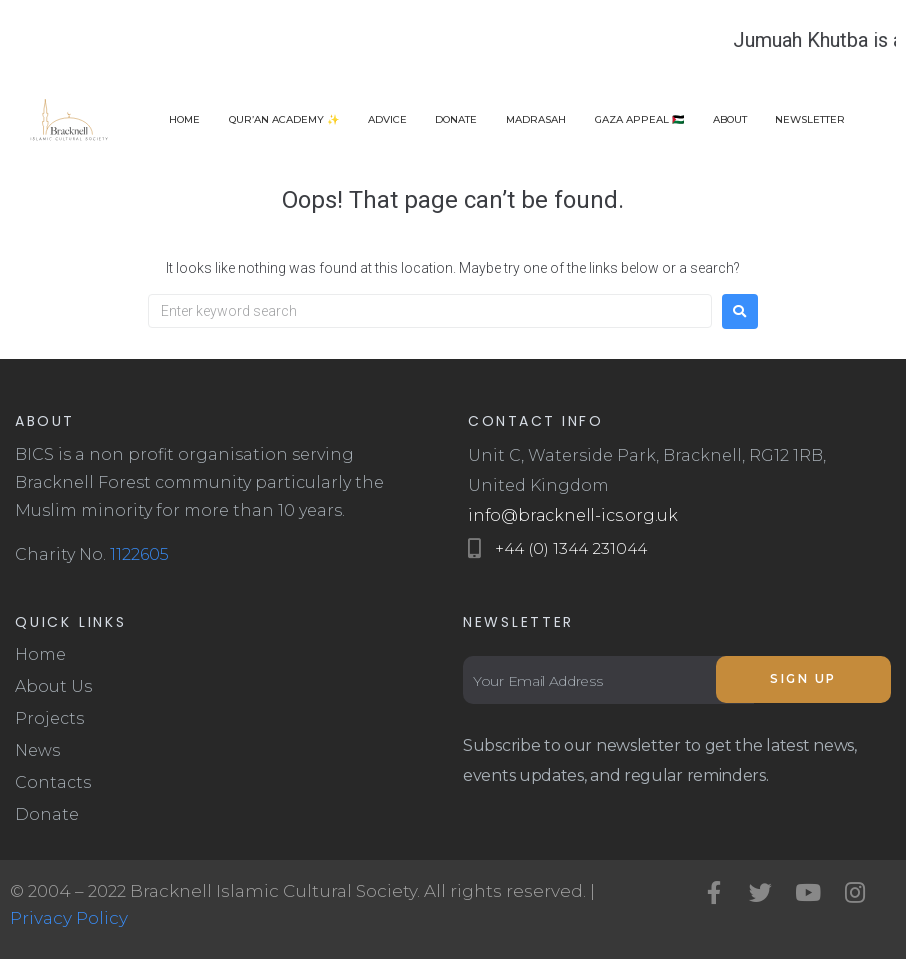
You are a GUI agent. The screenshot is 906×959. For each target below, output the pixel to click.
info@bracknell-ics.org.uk (573, 515)
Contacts (53, 782)
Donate (47, 814)
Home (40, 654)
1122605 (139, 554)
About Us (53, 686)
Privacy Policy (69, 918)
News (37, 750)
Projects (49, 718)
